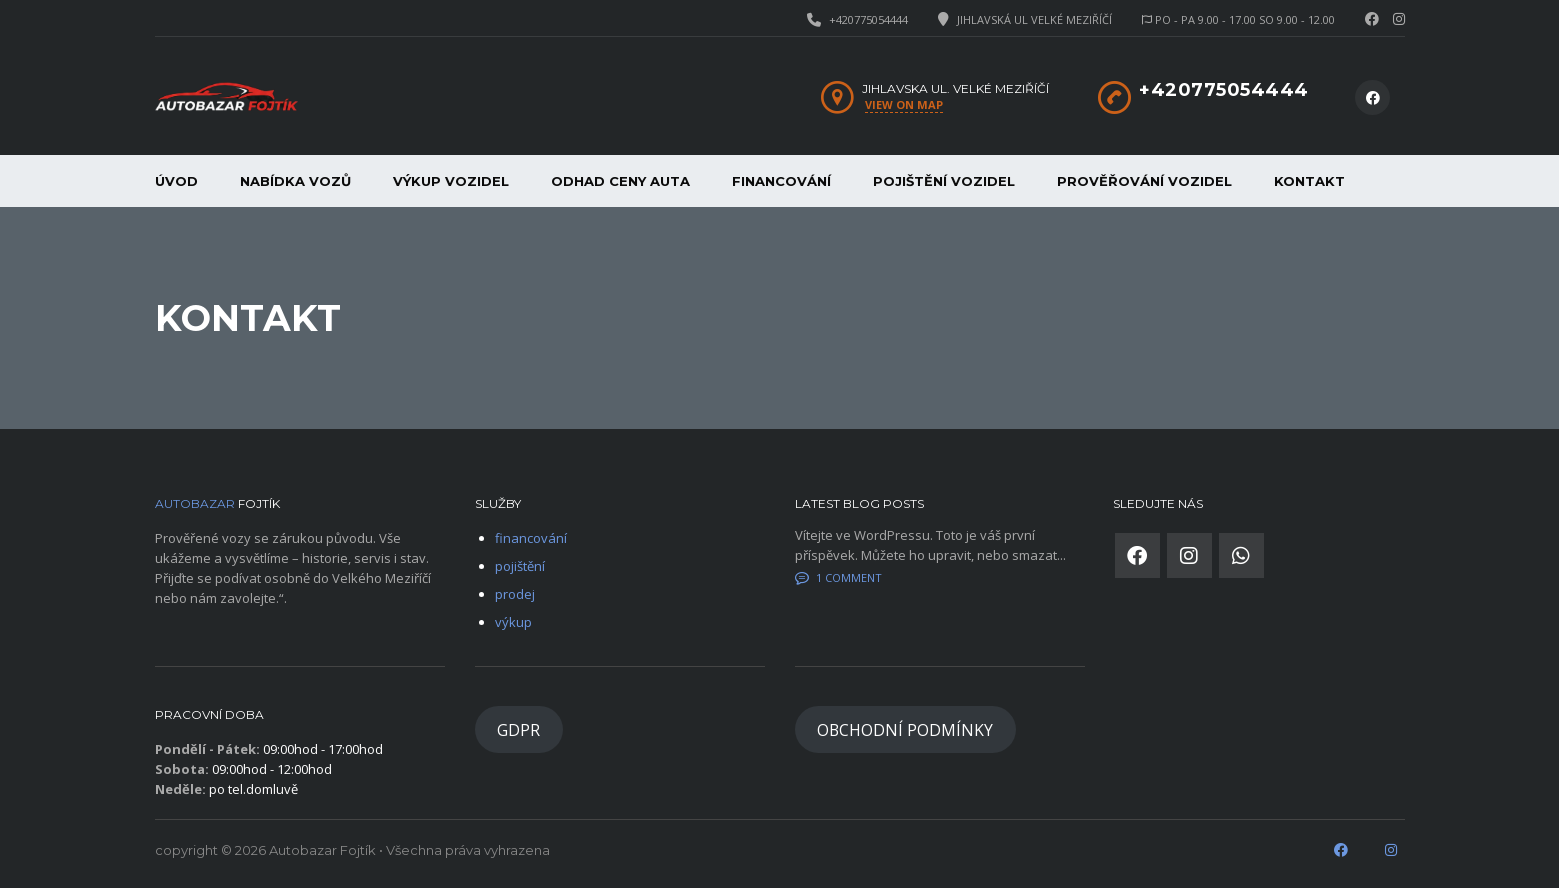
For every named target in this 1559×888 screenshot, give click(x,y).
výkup (513, 622)
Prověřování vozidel (1144, 181)
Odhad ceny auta (620, 181)
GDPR (518, 730)
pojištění (520, 566)
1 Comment (838, 577)
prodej (515, 594)
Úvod (176, 181)
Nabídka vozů (295, 181)
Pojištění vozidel (944, 181)
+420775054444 (868, 19)
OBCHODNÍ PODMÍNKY (905, 730)
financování (781, 181)
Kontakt (1309, 181)
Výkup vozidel (451, 181)
